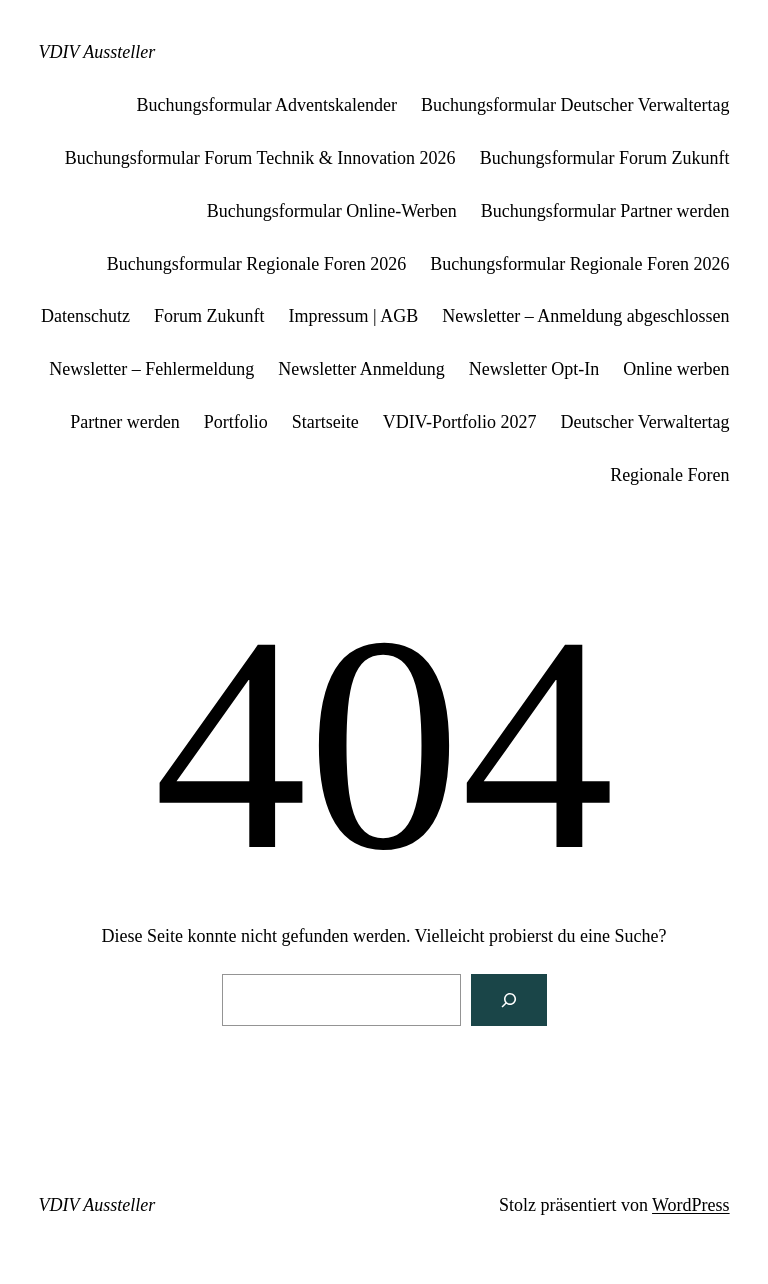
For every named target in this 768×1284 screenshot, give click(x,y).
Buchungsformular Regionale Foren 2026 (256, 264)
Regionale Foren (669, 475)
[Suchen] (509, 1000)
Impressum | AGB (354, 316)
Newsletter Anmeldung (361, 369)
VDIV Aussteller (96, 52)
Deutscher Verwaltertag (645, 422)
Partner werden (124, 422)
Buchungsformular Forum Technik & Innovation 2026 (260, 158)
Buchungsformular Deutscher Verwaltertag (575, 105)
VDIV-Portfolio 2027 (460, 422)
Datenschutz (85, 316)
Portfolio (236, 422)
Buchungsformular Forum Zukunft (605, 158)
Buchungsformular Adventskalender (267, 105)
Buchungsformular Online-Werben (332, 211)
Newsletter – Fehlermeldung (151, 369)
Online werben (676, 369)
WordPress (691, 1205)
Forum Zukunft (209, 316)
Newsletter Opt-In (534, 369)
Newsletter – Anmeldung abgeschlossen (585, 316)
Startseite (325, 422)
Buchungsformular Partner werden (605, 211)
